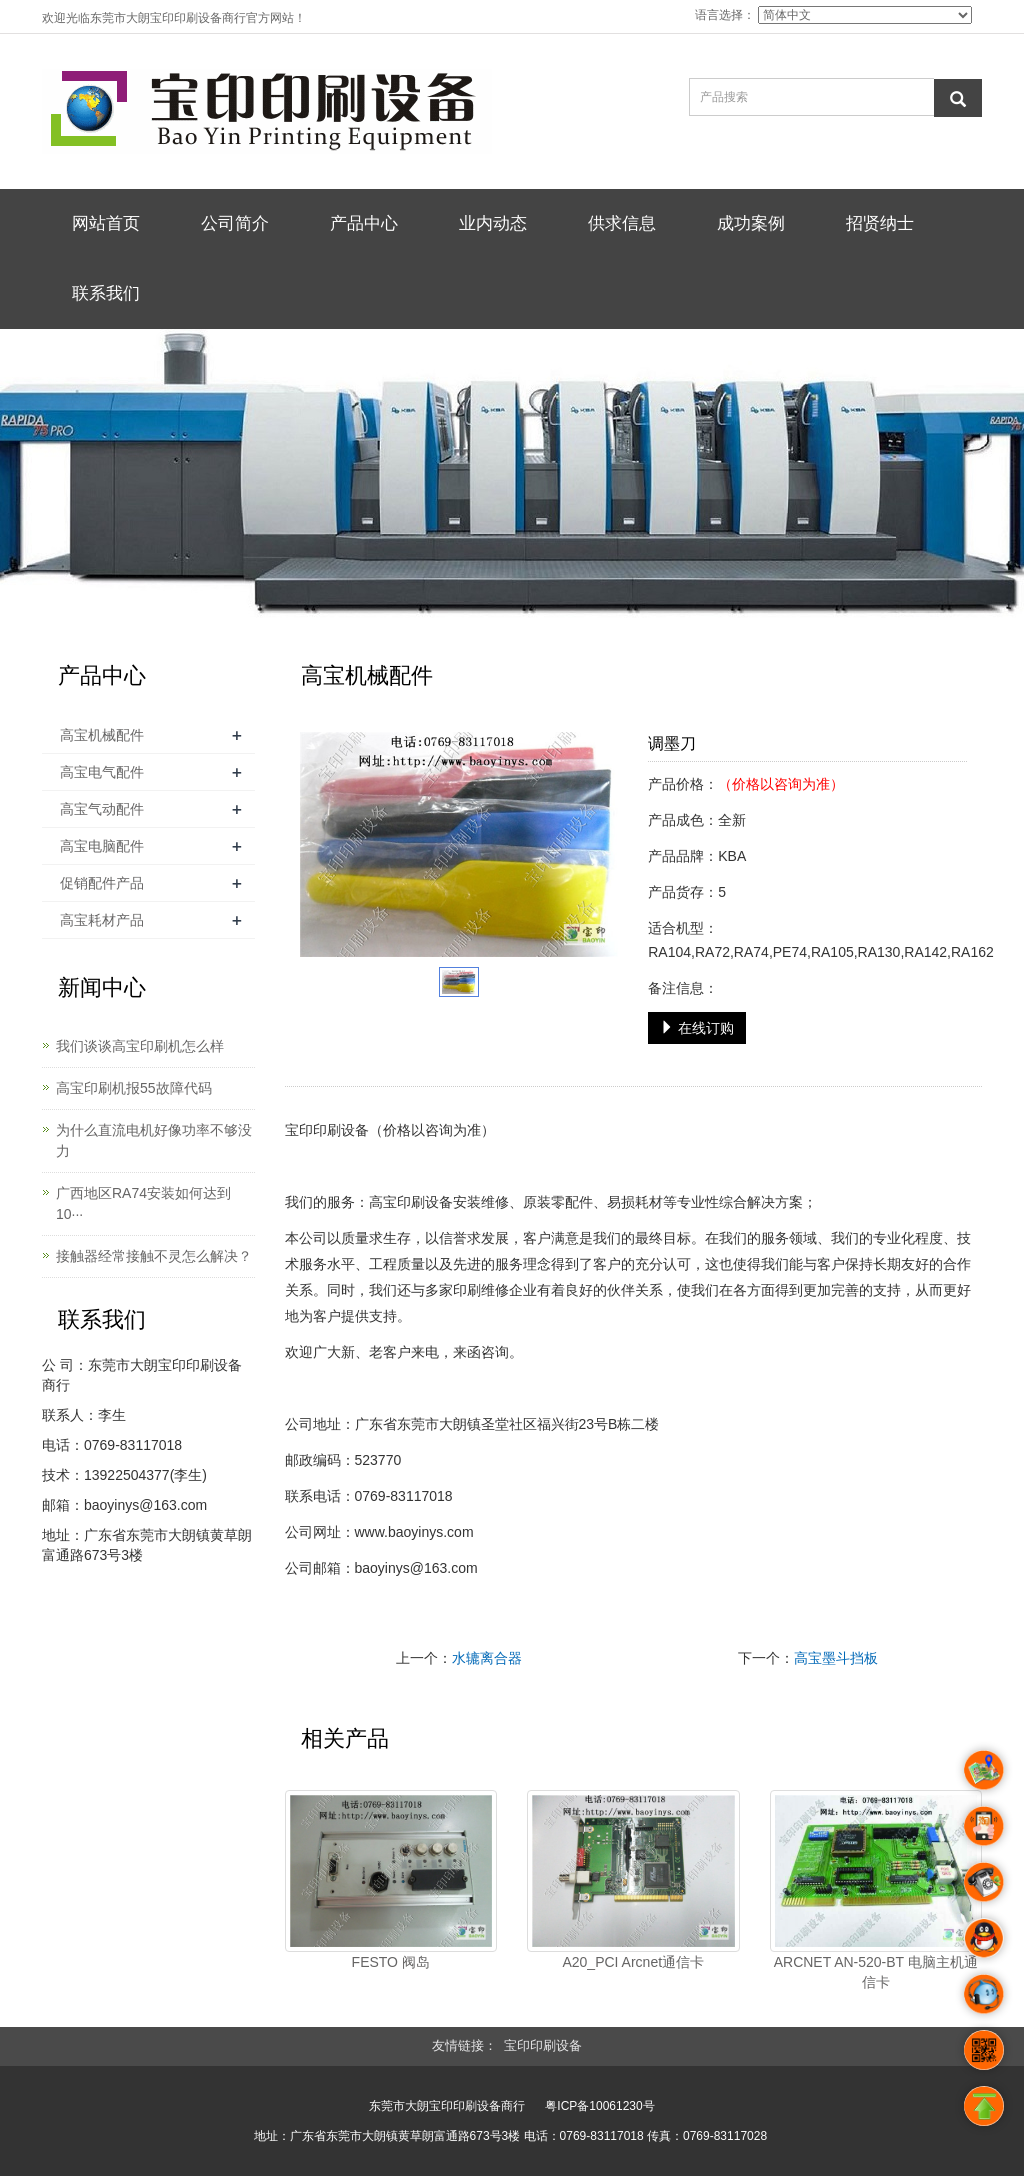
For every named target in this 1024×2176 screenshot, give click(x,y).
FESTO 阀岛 (391, 1962)
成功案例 (751, 223)
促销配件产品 (102, 883)
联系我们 (106, 293)
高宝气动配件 (102, 809)
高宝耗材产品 (102, 920)
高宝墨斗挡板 (836, 1658)
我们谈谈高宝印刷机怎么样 (140, 1046)
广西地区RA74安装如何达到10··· (143, 1203)
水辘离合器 (487, 1658)
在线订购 (697, 1028)
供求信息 (622, 223)
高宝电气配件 (102, 772)
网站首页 (106, 223)
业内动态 (493, 223)
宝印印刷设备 (327, 1130)
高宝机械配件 (102, 735)
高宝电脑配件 (102, 846)
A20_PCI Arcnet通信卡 (633, 1962)
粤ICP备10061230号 (599, 2106)
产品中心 (364, 223)
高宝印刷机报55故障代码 (134, 1088)
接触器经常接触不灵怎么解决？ (154, 1256)
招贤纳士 (880, 223)
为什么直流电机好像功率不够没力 (154, 1140)
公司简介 (235, 223)
